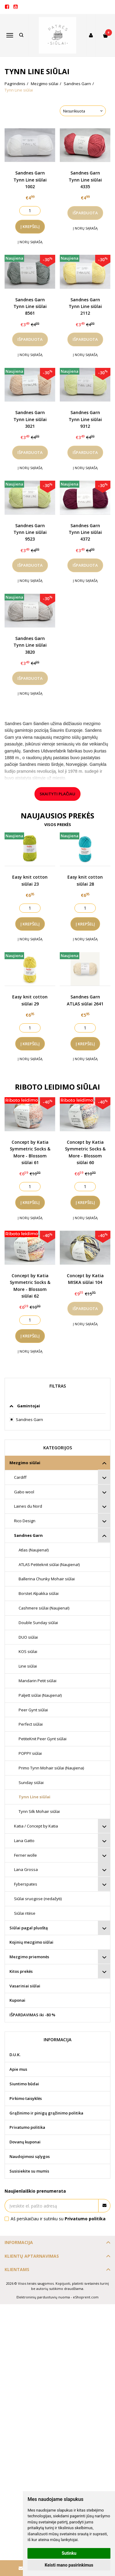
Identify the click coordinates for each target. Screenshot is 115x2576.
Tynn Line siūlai (34, 1797)
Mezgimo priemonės (29, 1956)
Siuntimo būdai (24, 2084)
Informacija (19, 2242)
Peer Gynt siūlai (33, 1710)
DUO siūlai (28, 1637)
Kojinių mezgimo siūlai (31, 1942)
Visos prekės (57, 824)
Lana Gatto (24, 1840)
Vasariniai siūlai (24, 1986)
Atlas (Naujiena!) (34, 1550)
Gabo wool (24, 1492)
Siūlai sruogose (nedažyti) (38, 1898)
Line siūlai (28, 1666)
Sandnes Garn (28, 1535)
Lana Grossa (26, 1869)
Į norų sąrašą (30, 242)
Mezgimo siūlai (24, 1462)
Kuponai (17, 2000)
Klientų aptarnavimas (32, 2256)
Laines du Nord (28, 1506)
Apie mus (18, 2069)
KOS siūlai (28, 1651)
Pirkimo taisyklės (25, 2098)
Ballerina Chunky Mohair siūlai (47, 1579)
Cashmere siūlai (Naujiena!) (44, 1608)
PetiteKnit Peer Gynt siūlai (42, 1738)
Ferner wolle (25, 1855)
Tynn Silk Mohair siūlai (39, 1811)
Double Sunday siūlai (38, 1622)
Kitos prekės (21, 1971)
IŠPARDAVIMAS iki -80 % (32, 2015)
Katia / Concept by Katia (36, 1826)
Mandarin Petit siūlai (37, 1680)
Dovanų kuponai (25, 2142)
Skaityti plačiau (57, 794)
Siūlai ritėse (24, 1913)
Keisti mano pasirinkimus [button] (69, 2565)
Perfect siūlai (31, 1724)
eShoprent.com (86, 2297)
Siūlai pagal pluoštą (28, 1928)
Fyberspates (25, 1884)
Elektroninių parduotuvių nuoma (43, 2297)
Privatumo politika (27, 2127)
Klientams (17, 2269)
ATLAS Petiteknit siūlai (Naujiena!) (49, 1564)
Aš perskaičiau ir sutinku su (58, 2219)
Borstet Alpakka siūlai (39, 1593)
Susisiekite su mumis (29, 2171)
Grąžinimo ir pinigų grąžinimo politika (46, 2113)
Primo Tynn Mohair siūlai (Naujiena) (51, 1768)
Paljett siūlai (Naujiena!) (40, 1695)
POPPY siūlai (30, 1753)
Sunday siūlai (31, 1782)
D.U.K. (14, 2054)
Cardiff (20, 1477)
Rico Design (24, 1520)
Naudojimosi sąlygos (29, 2156)
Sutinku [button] (69, 2553)
